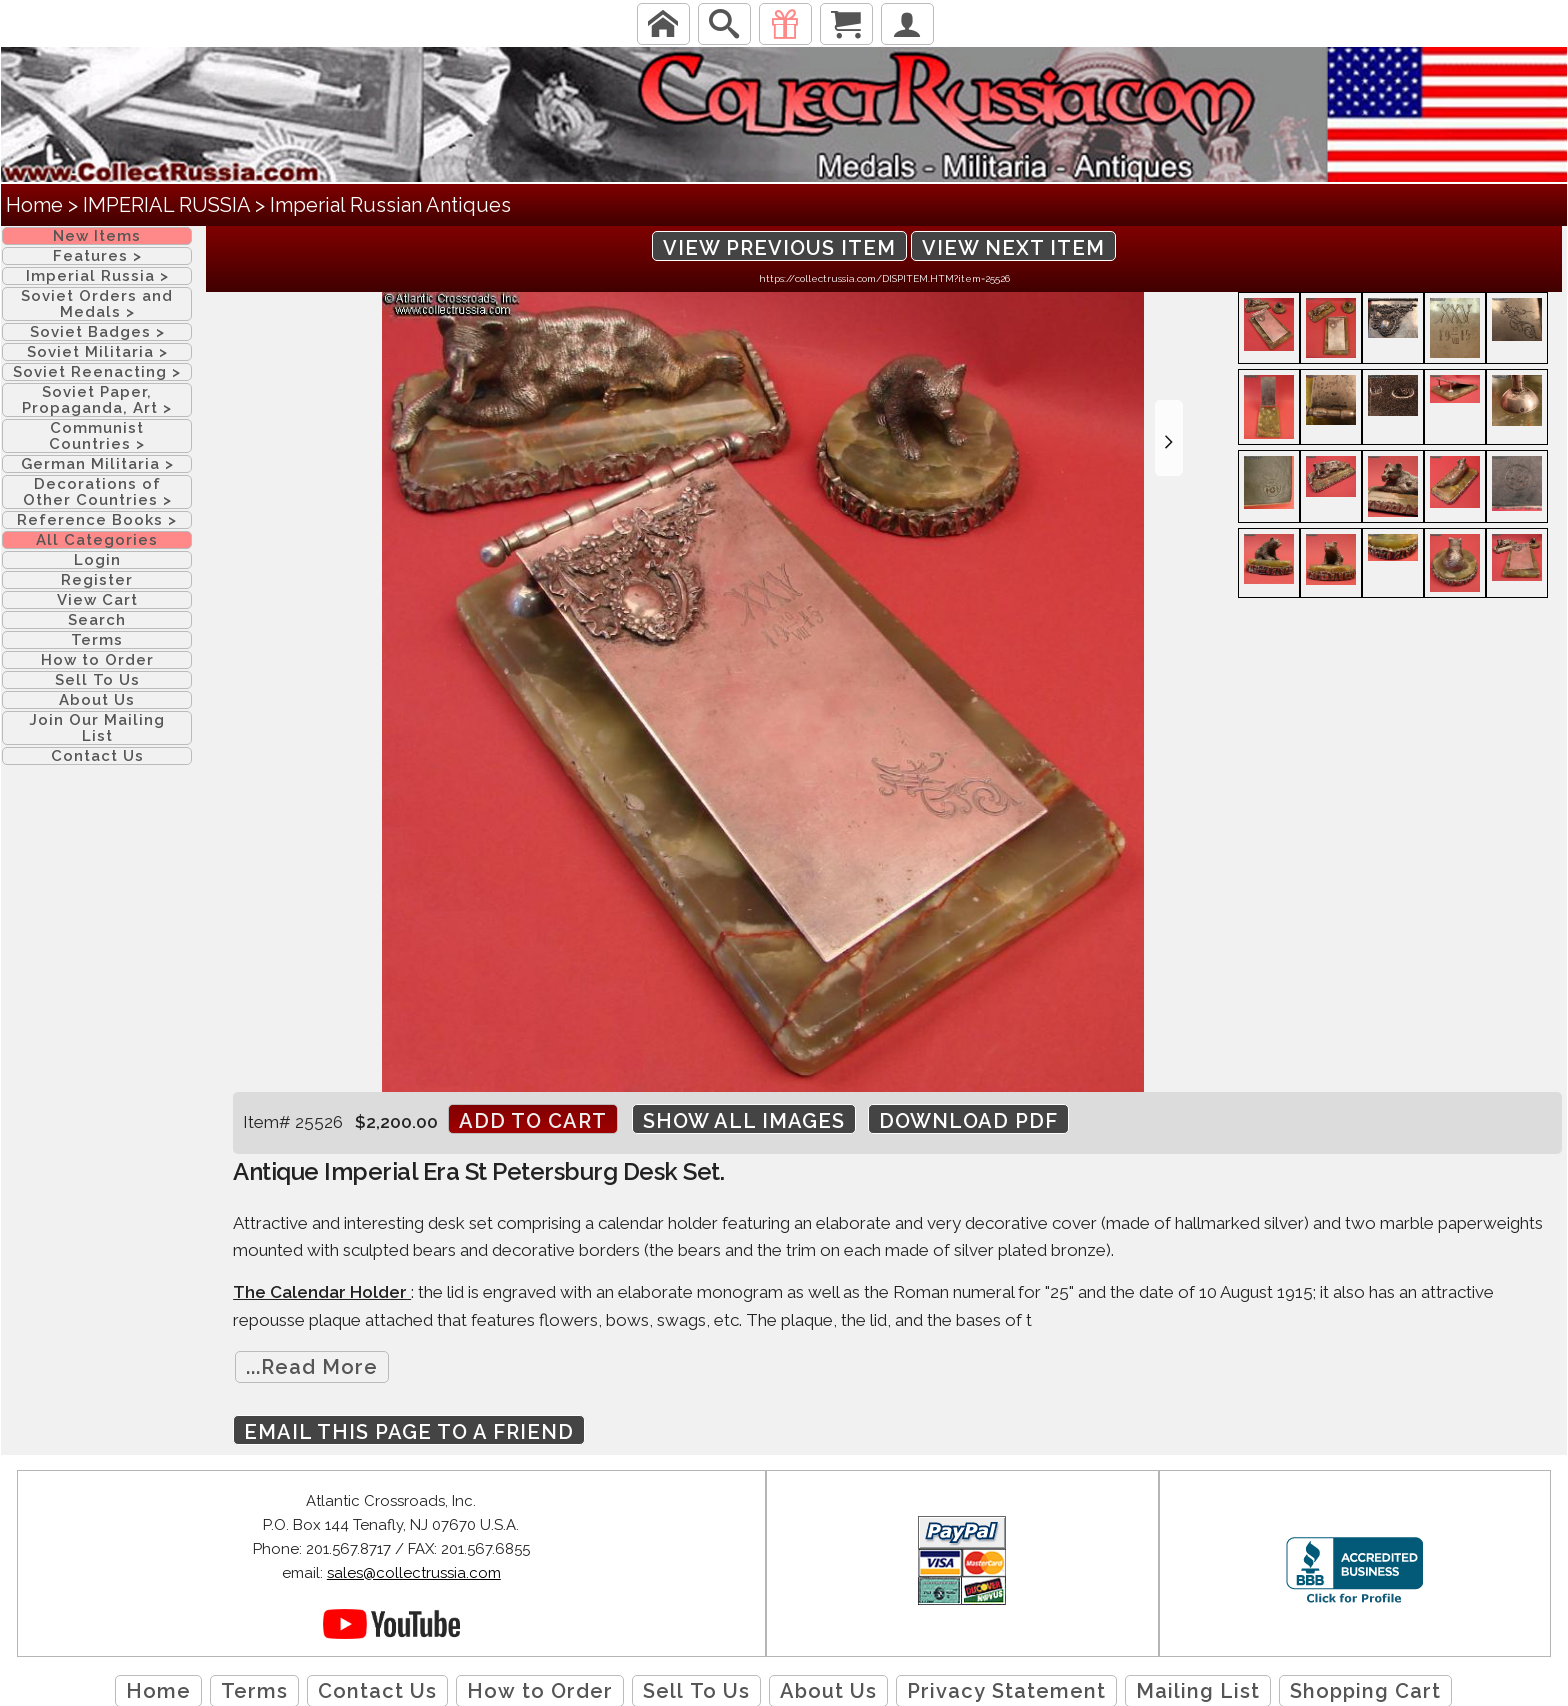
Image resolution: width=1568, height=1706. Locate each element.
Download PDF (968, 1121)
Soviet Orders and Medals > (97, 304)
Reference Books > (97, 520)
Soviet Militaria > (97, 352)
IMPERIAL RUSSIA (166, 205)
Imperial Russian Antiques (390, 205)
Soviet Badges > (97, 332)
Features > (97, 256)
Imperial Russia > (97, 276)
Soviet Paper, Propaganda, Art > (97, 400)
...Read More (312, 1367)
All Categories (97, 540)
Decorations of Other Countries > (97, 492)
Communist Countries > (97, 436)
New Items (97, 236)
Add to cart (533, 1121)
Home (34, 205)
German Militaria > (97, 464)
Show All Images (744, 1121)
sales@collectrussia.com (414, 1573)
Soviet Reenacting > (97, 372)
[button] (1169, 438)
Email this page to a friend (409, 1432)
